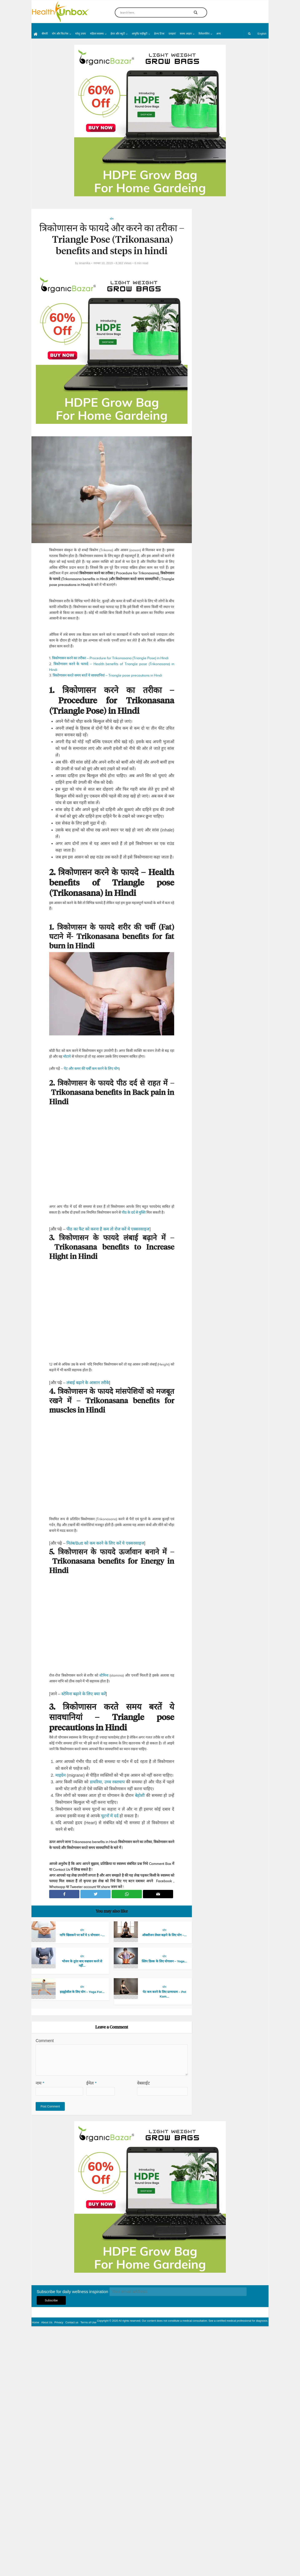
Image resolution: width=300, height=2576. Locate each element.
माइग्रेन (60, 1775)
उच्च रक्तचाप (114, 1782)
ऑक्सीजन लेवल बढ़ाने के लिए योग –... (164, 1935)
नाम (40, 2083)
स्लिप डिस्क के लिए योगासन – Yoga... (164, 1961)
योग (112, 218)
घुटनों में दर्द (110, 1816)
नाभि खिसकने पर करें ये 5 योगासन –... (82, 1935)
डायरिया (96, 1782)
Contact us (71, 2322)
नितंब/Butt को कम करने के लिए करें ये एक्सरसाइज (105, 1543)
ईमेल (91, 2083)
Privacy (58, 2322)
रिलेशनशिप (204, 33)
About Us (46, 2322)
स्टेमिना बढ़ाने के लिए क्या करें (83, 1694)
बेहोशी (140, 1795)
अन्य (218, 33)
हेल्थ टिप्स (159, 33)
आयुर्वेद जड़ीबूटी (140, 33)
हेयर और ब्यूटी (118, 33)
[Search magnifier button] (195, 12)
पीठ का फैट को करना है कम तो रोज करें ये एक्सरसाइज (107, 1229)
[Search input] (152, 12)
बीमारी (45, 33)
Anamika (84, 263)
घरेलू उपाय (80, 33)
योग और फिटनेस (60, 33)
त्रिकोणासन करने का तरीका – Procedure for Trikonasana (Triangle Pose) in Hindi (110, 658)
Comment (45, 2040)
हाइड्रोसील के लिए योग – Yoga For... (82, 1992)
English (262, 33)
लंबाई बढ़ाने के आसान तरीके (87, 1382)
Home (35, 2322)
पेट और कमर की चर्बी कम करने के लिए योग (91, 1069)
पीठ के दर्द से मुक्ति (134, 1212)
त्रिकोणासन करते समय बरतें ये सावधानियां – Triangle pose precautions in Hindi (107, 675)
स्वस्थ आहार (186, 33)
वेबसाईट (143, 2083)
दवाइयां (172, 33)
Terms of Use (88, 2322)
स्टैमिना (104, 1675)
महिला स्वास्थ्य (97, 33)
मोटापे (67, 1057)
